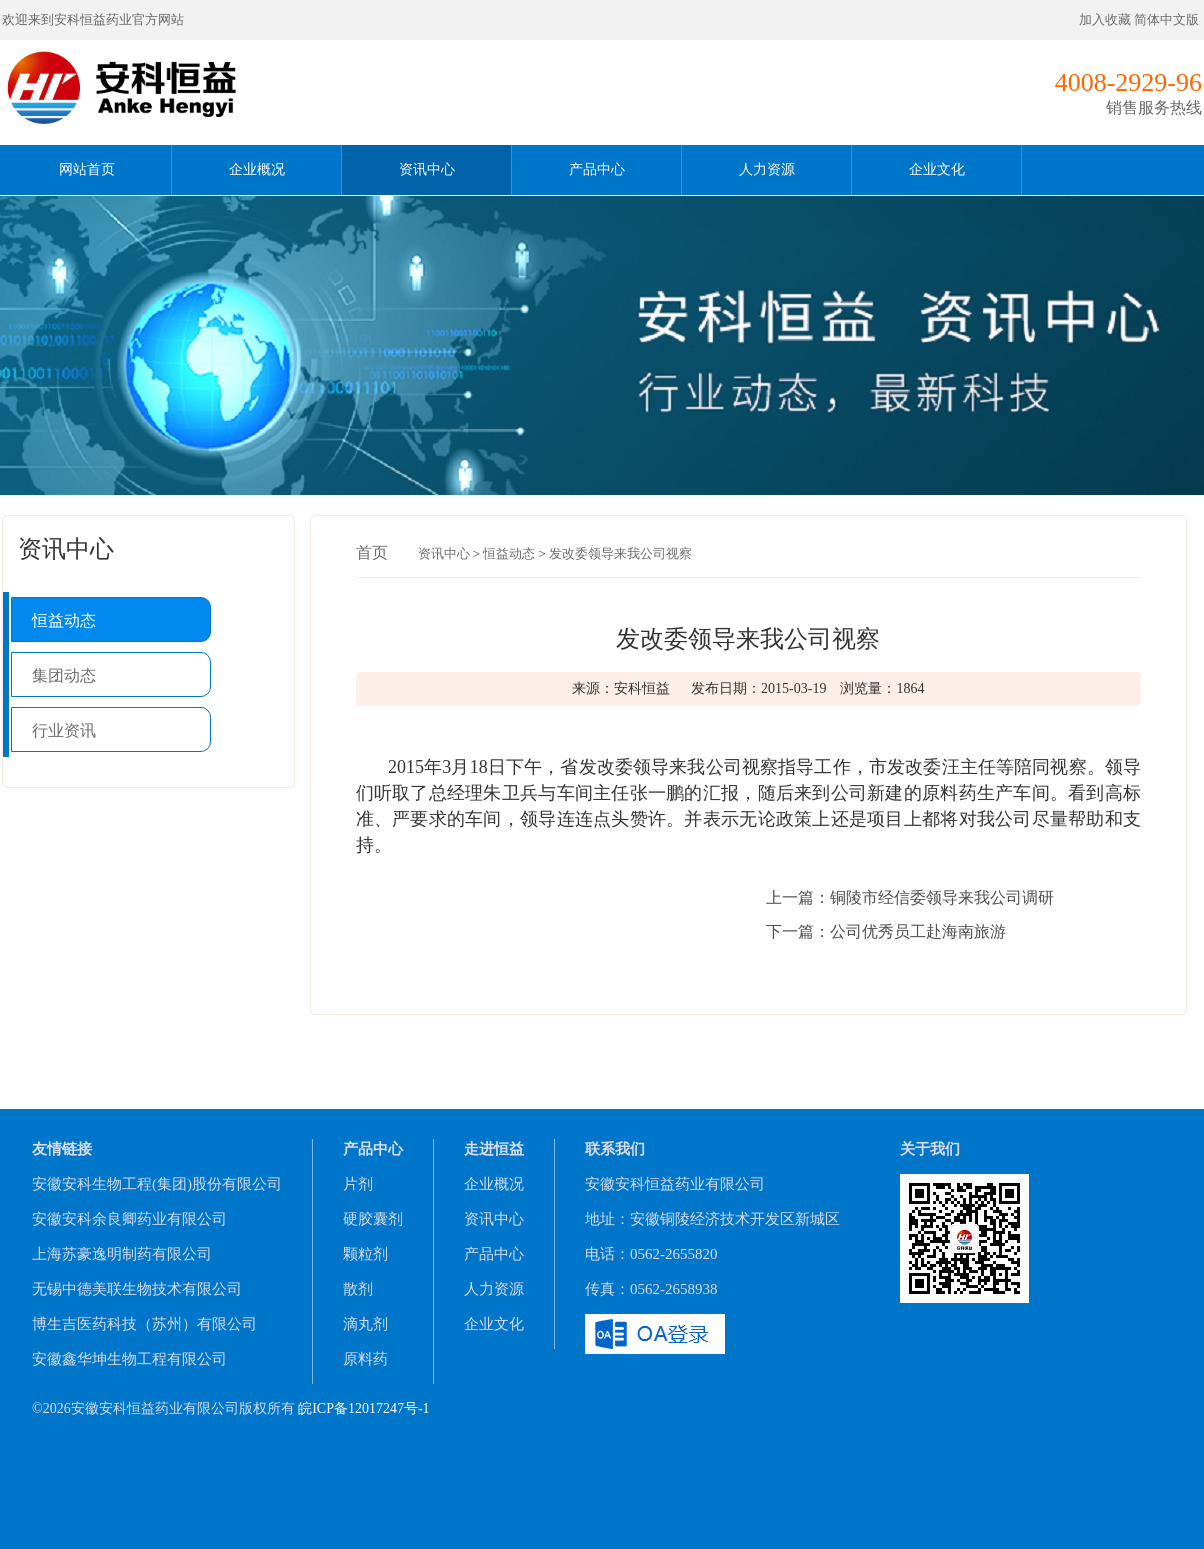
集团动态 (64, 675)
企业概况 (257, 169)
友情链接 (62, 1149)
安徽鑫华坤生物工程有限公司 (129, 1359)
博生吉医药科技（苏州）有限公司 (144, 1324)
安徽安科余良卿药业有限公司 (129, 1219)
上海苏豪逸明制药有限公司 (122, 1254)
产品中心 (597, 169)
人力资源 (767, 169)
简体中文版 (1168, 19)
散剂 (358, 1289)
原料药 (365, 1359)
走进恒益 (494, 1149)
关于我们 (930, 1149)
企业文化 (937, 169)
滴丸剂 (365, 1324)
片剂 (358, 1184)
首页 (372, 552)
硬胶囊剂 (373, 1219)
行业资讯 (64, 730)
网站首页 (87, 169)
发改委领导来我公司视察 (620, 553)
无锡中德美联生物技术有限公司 (137, 1289)
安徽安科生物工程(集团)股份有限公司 (157, 1184)
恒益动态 (64, 620)
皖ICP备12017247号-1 (363, 1408)
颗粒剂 (365, 1254)
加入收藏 (1105, 19)
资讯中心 (427, 169)
